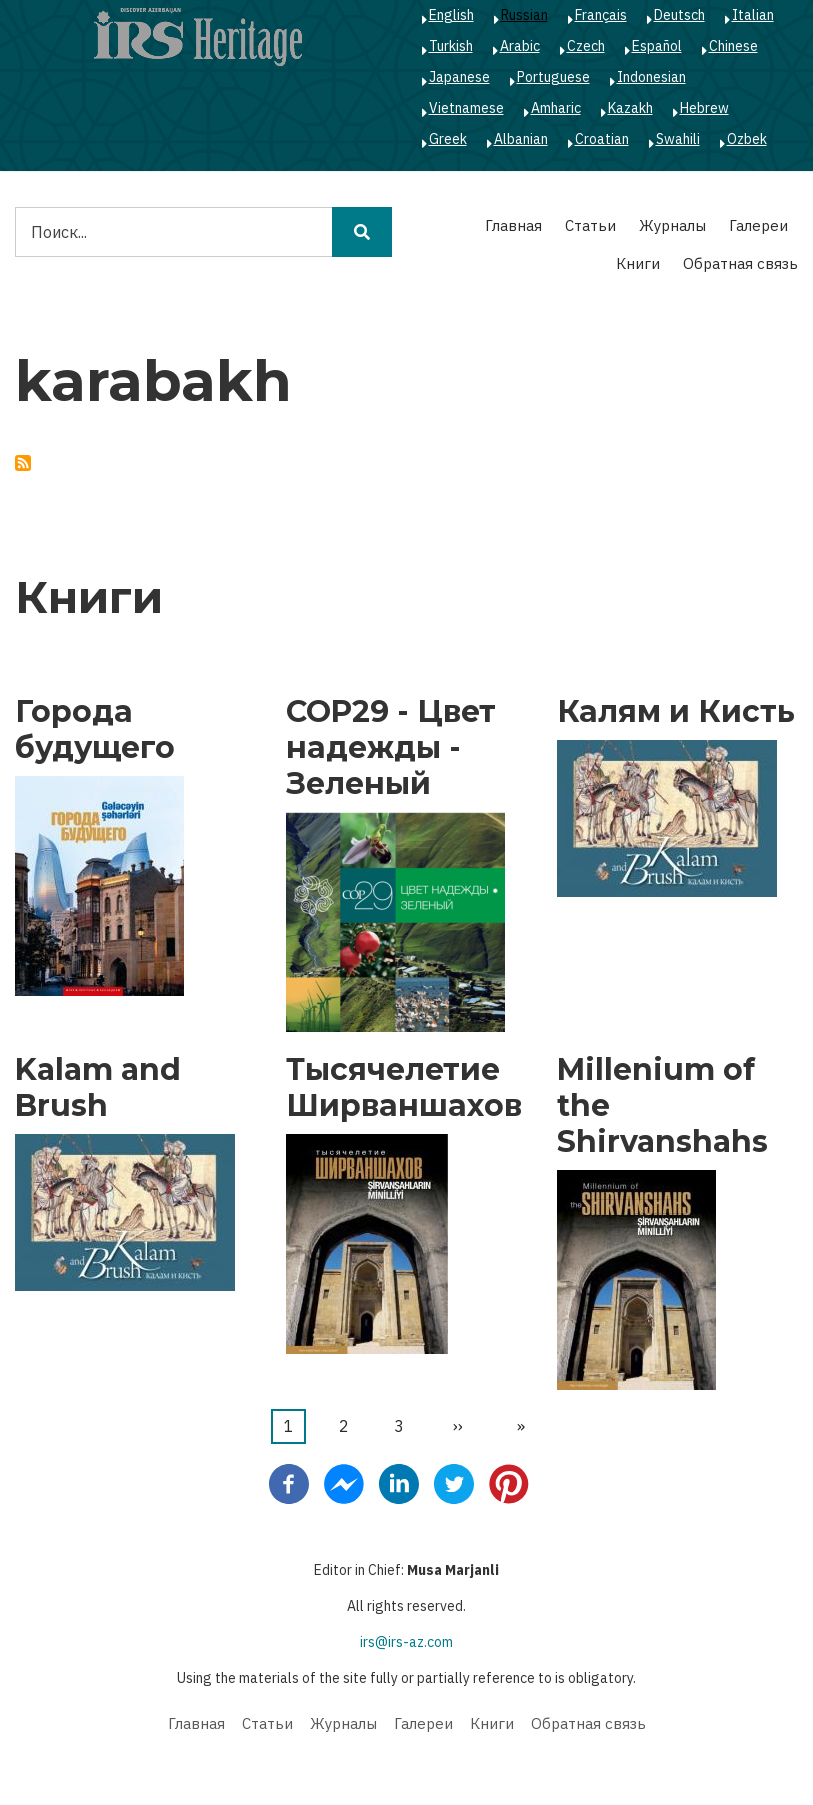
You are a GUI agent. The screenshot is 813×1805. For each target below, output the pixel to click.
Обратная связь (740, 263)
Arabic (520, 46)
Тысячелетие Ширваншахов (404, 1088)
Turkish (451, 46)
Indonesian (651, 77)
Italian (753, 15)
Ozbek (747, 139)
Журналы (672, 225)
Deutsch (679, 15)
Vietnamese (466, 108)
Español (657, 46)
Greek (448, 139)
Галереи (758, 225)
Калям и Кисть (676, 712)
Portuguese (553, 77)
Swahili (678, 139)
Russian (524, 15)
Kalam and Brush (98, 1088)
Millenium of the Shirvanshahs (662, 1106)
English (451, 15)
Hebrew (704, 108)
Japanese (459, 77)
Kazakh (630, 108)
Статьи (590, 225)
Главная (513, 225)
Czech (586, 46)
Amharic (556, 108)
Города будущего (95, 730)
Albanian (521, 139)
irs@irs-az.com (406, 1642)
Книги (638, 263)
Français (601, 15)
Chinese (733, 46)
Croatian (602, 139)
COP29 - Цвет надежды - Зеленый (391, 748)
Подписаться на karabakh (23, 463)
